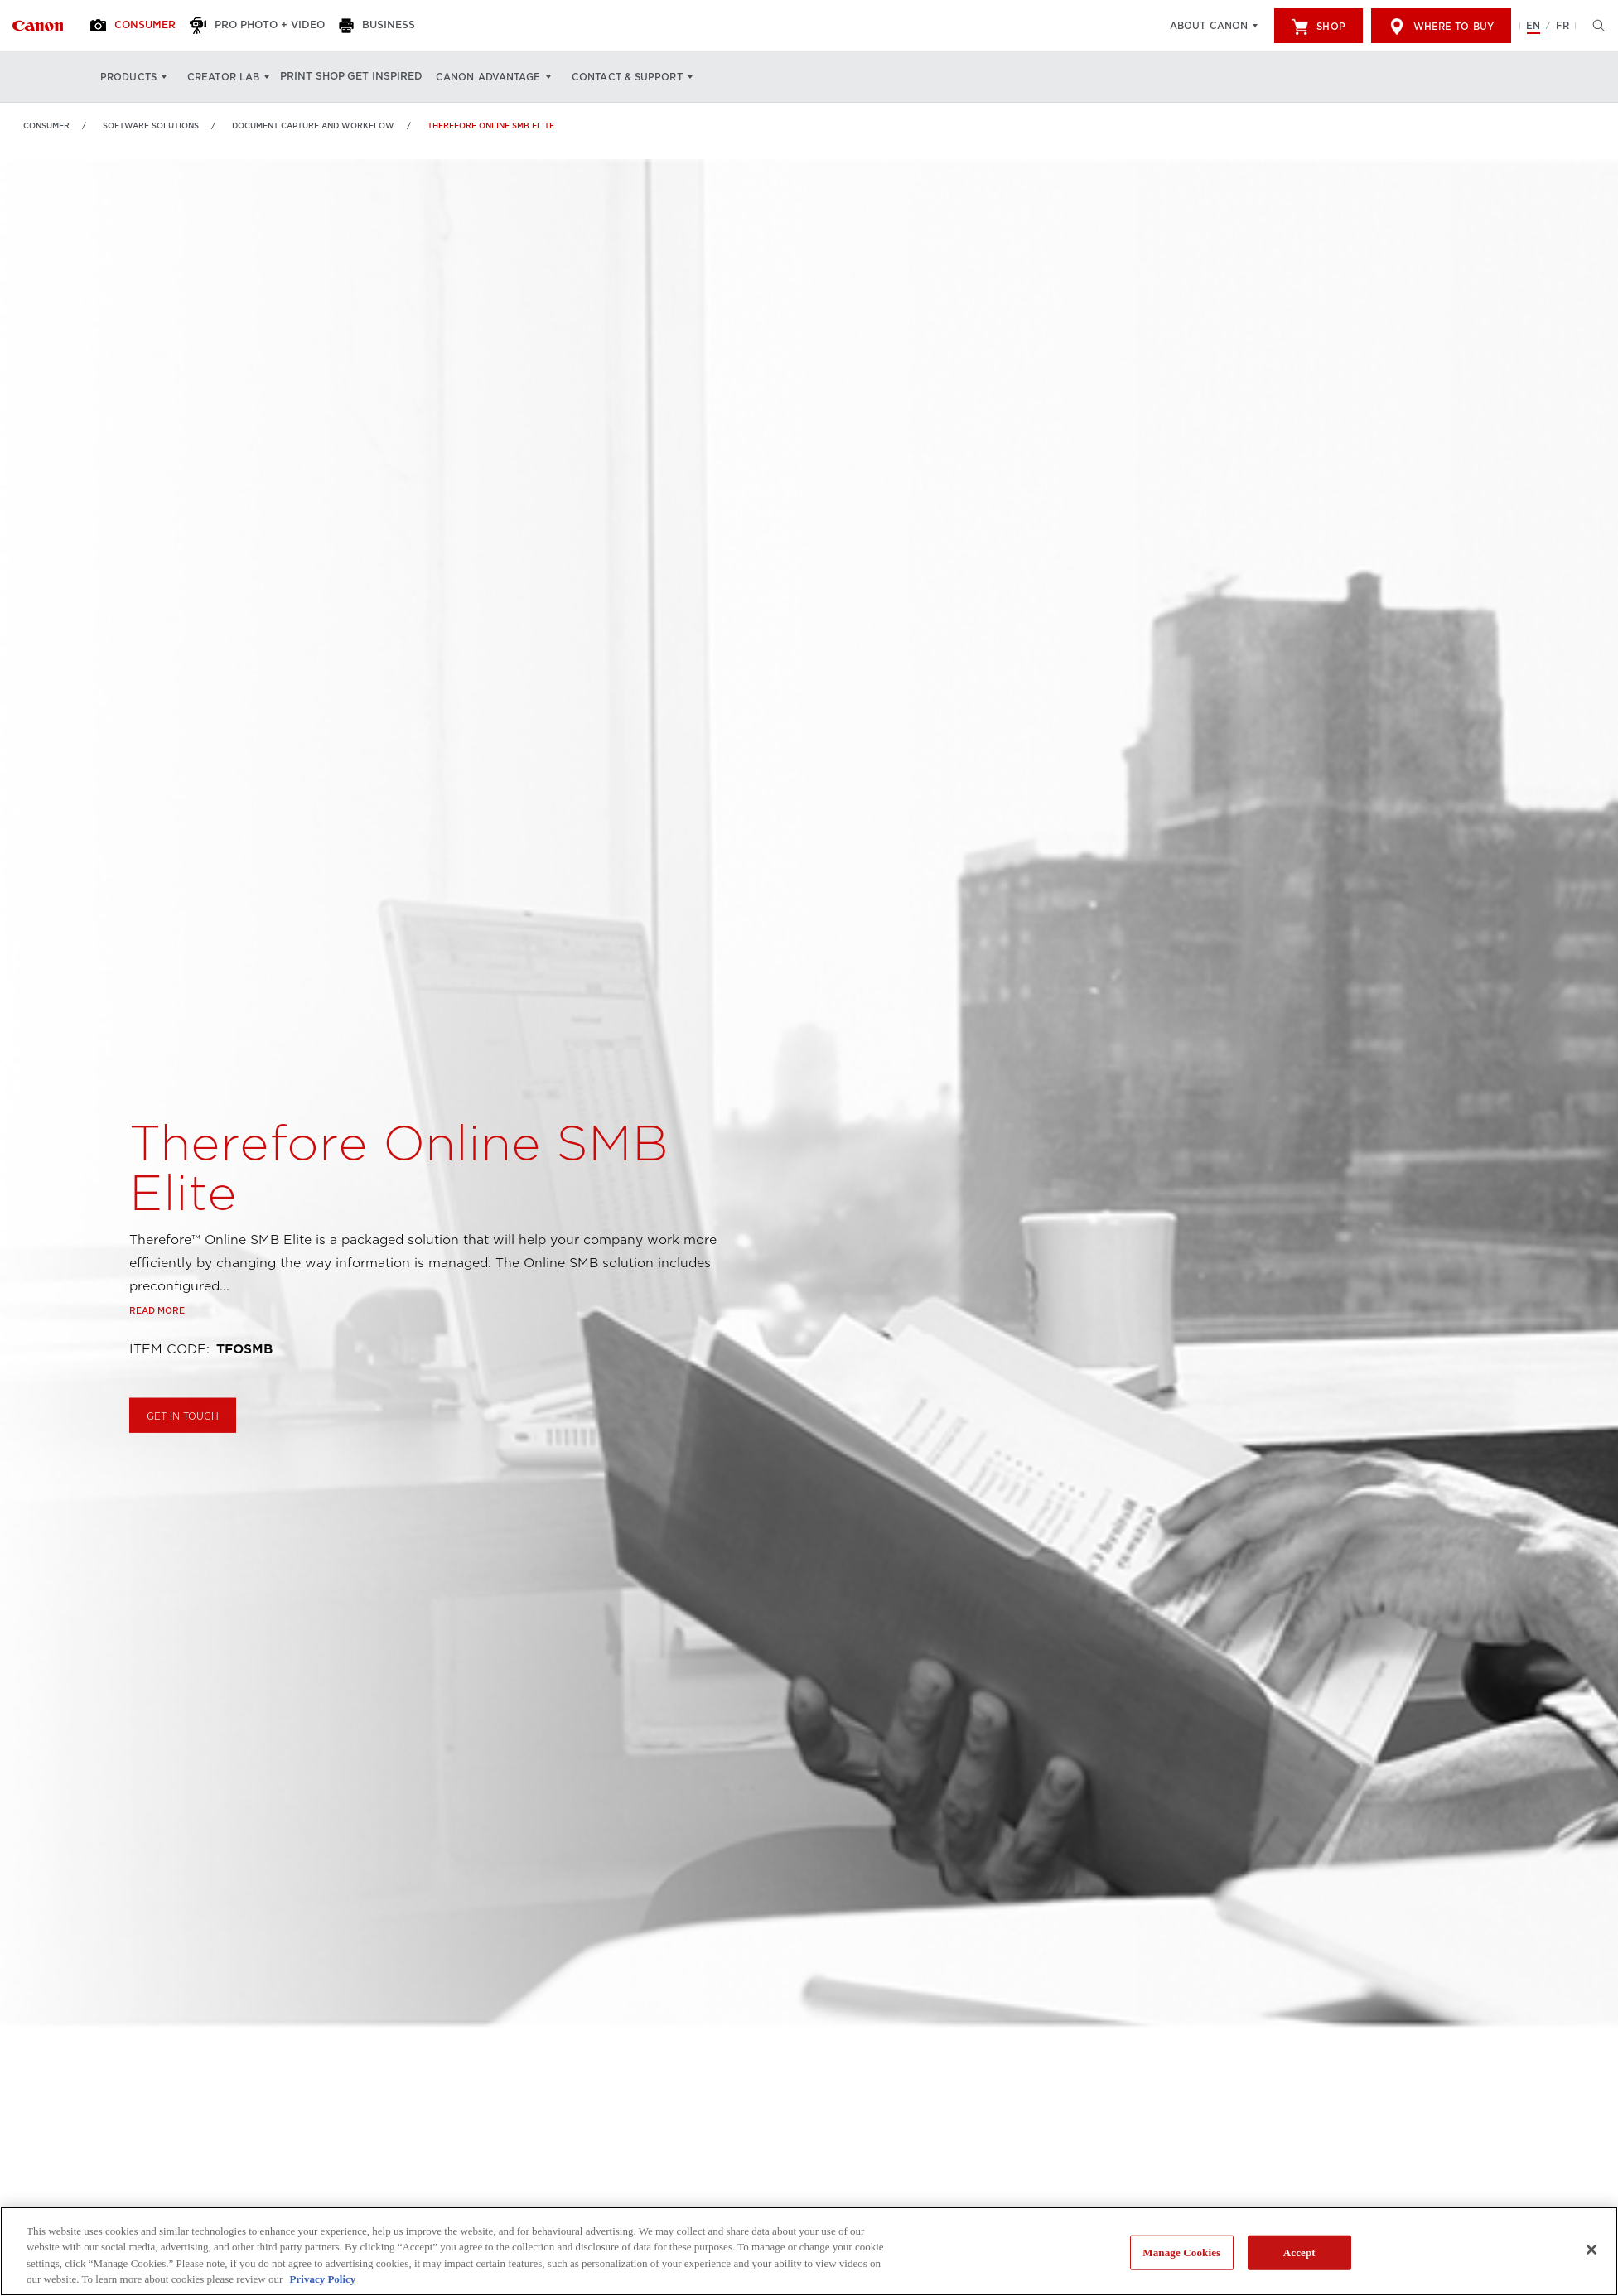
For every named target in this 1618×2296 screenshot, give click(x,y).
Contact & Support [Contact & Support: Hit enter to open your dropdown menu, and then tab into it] (653, 77)
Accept (1299, 2252)
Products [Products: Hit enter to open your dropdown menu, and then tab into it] (128, 77)
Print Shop (320, 77)
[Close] (1591, 2249)
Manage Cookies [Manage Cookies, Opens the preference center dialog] (1181, 2252)
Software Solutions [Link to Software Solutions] (151, 125)
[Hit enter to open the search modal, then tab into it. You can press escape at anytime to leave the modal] (1595, 25)
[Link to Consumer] (37, 25)
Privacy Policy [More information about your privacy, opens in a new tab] (323, 2279)
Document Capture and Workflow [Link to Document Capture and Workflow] (313, 125)
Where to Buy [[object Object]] (1441, 26)
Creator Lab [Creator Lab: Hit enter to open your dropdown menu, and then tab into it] (223, 77)
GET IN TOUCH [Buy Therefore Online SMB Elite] (183, 1453)
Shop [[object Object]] (1318, 26)
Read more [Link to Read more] (157, 1348)
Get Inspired (407, 77)
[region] (809, 2251)
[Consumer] (143, 25)
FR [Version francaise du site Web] (1562, 25)
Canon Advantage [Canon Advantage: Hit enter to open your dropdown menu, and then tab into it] (515, 77)
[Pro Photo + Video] (275, 25)
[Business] (401, 25)
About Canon (1209, 25)
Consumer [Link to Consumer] (46, 125)
